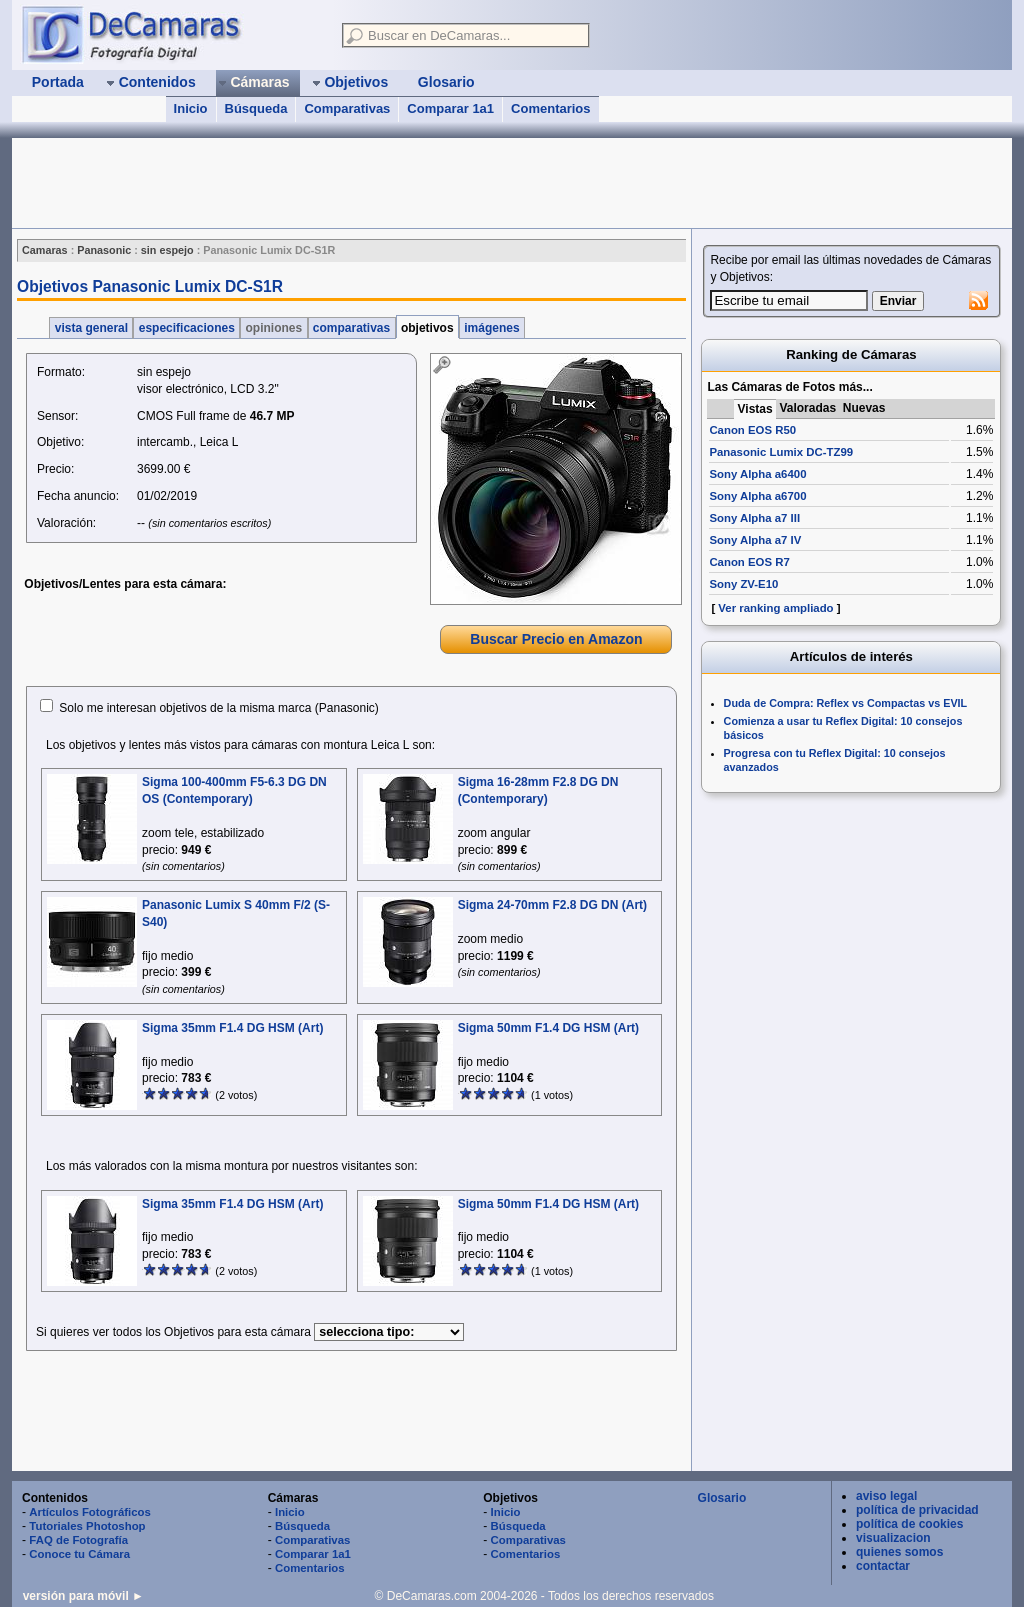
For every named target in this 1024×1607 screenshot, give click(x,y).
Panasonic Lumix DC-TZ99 (781, 452)
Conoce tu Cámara (79, 1554)
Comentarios (550, 108)
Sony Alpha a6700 (757, 496)
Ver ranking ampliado (775, 608)
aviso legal (886, 1496)
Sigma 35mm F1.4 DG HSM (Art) (232, 1028)
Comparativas (347, 108)
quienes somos (899, 1552)
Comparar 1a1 (450, 108)
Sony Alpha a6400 (757, 474)
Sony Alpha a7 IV (755, 540)
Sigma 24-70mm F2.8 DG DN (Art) (552, 905)
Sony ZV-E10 (743, 584)
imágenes (492, 328)
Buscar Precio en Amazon (556, 639)
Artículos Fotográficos (90, 1512)
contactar (883, 1566)
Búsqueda (256, 108)
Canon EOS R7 (749, 562)
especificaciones (186, 328)
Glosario (722, 1498)
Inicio (191, 108)
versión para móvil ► (83, 1596)
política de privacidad (917, 1510)
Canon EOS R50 (752, 430)
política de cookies (909, 1524)
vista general (91, 328)
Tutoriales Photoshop (87, 1526)
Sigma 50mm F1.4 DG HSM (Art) (548, 1028)
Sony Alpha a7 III (754, 518)
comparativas (352, 328)
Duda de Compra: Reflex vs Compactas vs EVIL (846, 703)
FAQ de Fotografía (78, 1540)
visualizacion (893, 1538)
